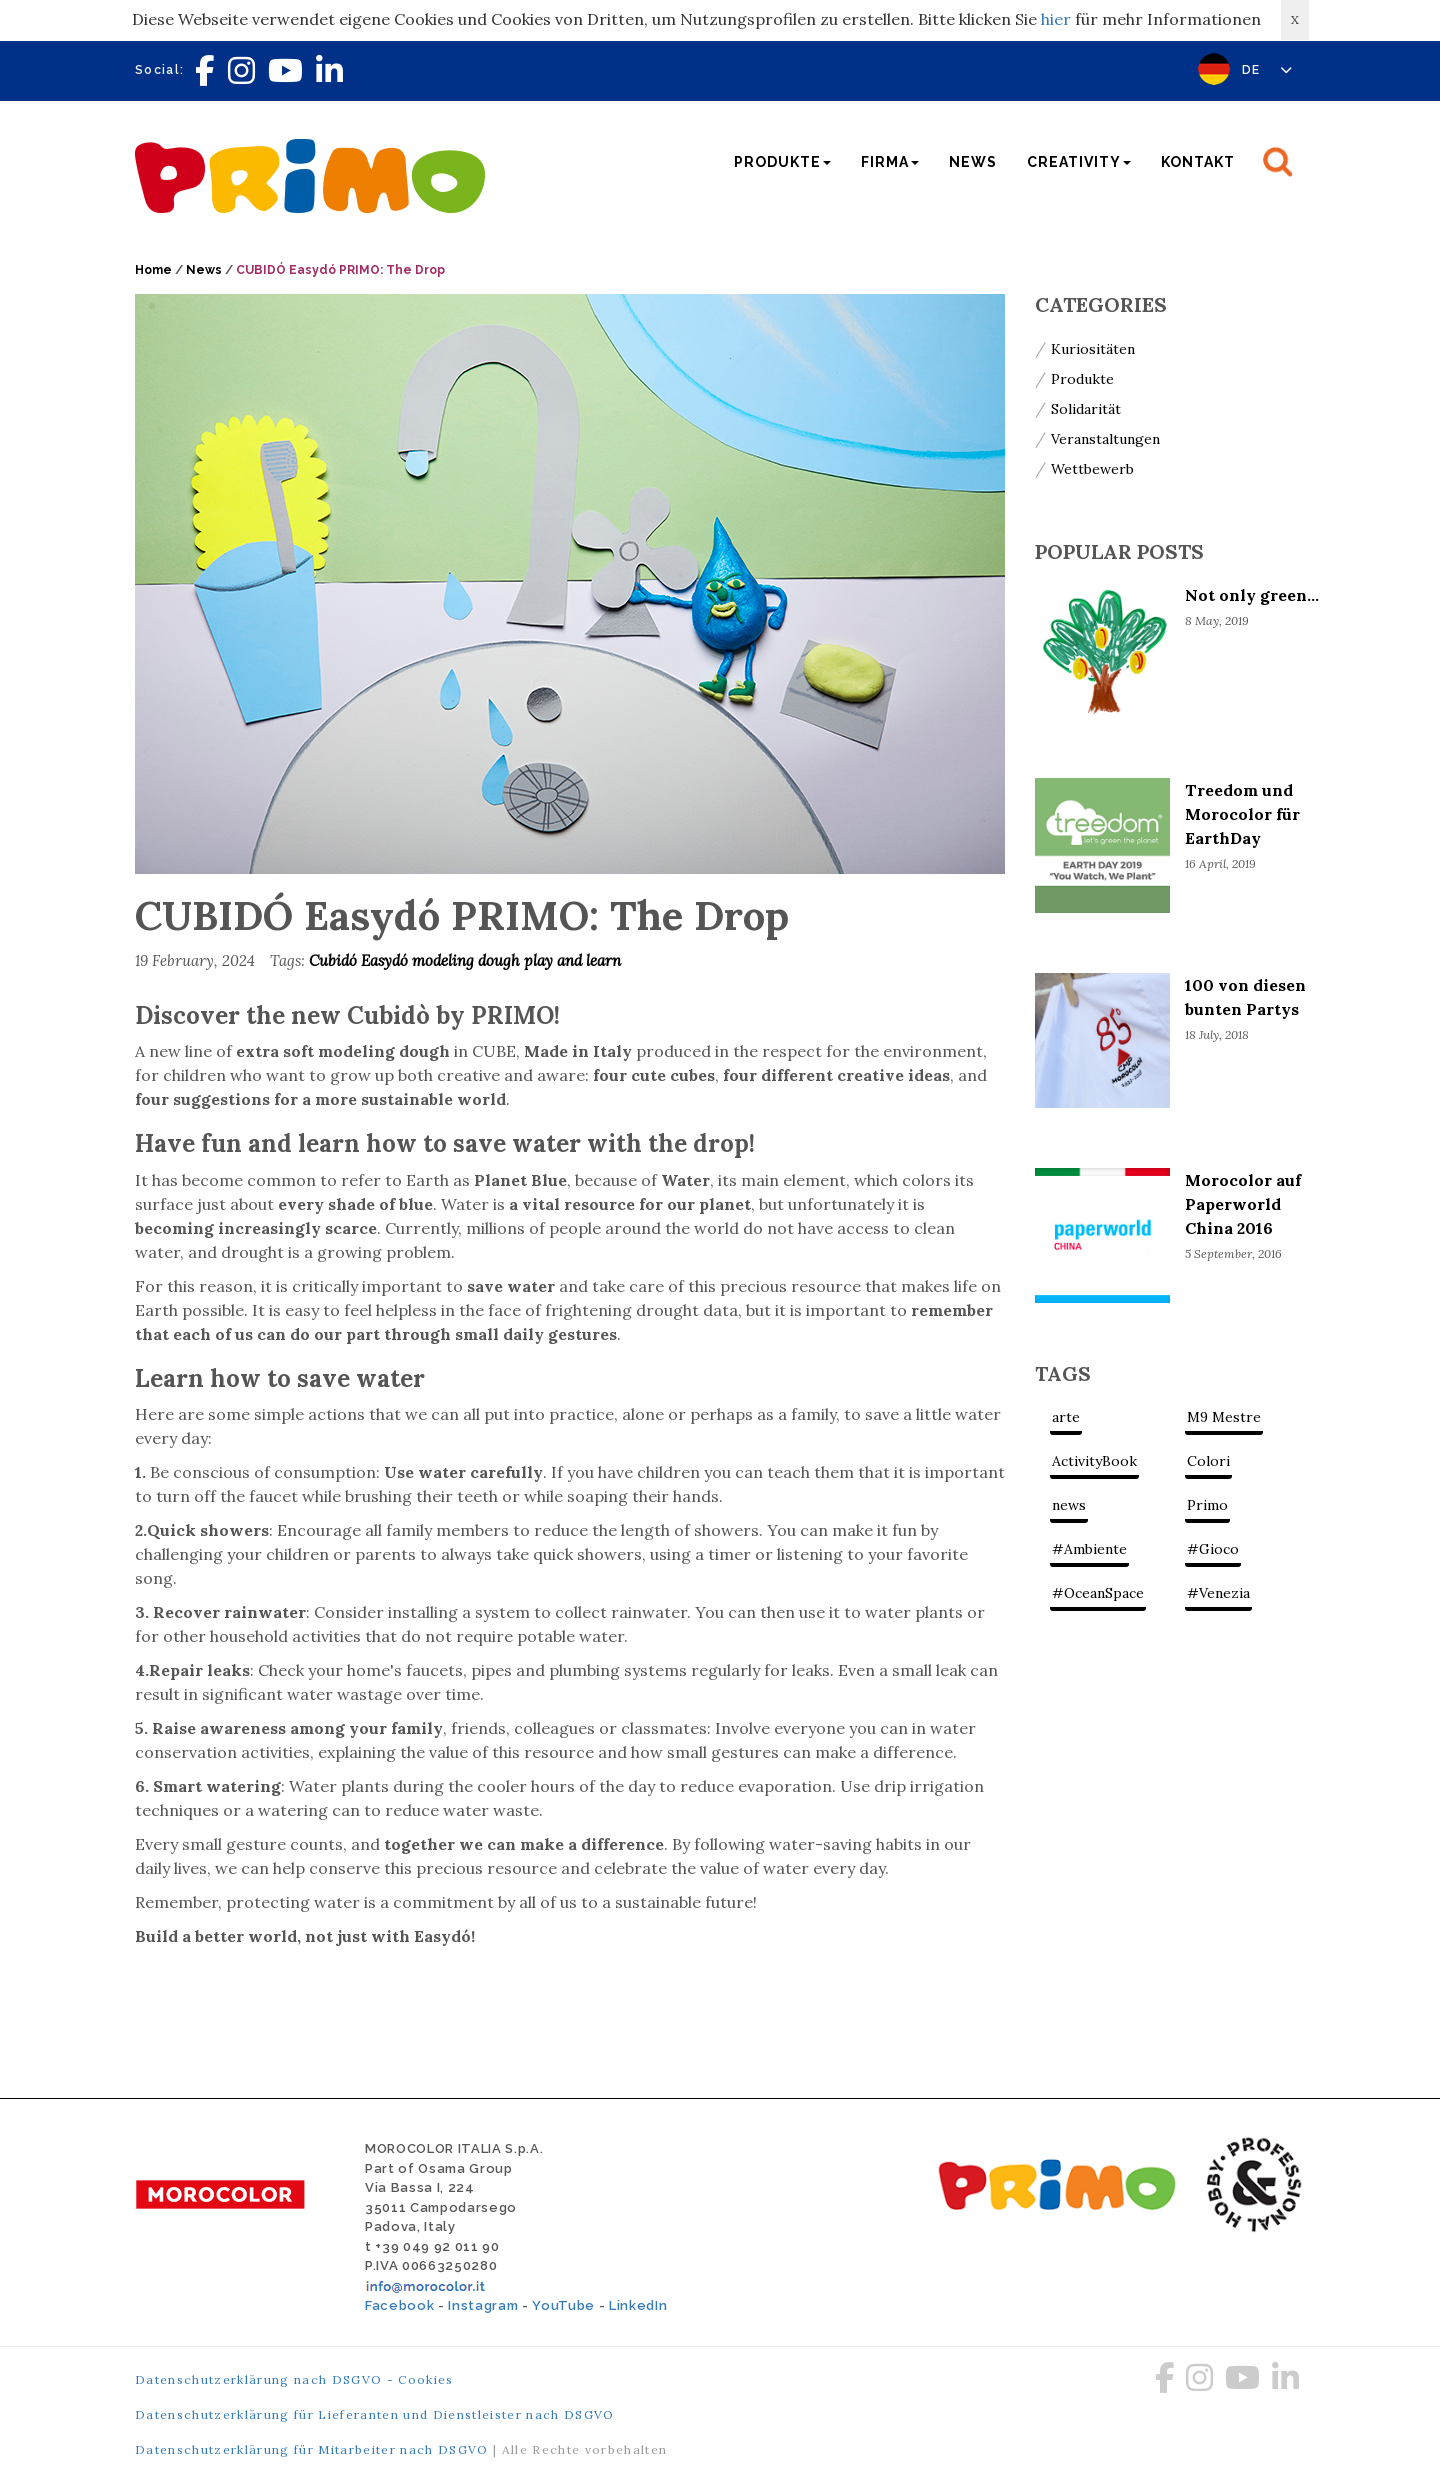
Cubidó (335, 960)
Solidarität (1086, 409)
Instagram (483, 2305)
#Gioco (1213, 1549)
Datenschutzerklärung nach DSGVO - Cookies (294, 2379)
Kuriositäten (1093, 349)
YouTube (563, 2305)
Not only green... (1252, 595)
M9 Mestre (1224, 1417)
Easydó (386, 960)
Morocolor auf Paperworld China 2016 (1243, 1204)
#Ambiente (1089, 1549)
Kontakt (1198, 162)
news (1069, 1505)
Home (153, 270)
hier (1056, 19)
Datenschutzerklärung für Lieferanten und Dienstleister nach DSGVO (375, 2414)
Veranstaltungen (1105, 439)
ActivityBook (1094, 1461)
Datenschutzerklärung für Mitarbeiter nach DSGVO (312, 2449)
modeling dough (468, 960)
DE (1267, 70)
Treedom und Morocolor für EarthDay (1242, 814)
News (973, 162)
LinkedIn (638, 2305)
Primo (1207, 1505)
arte (1066, 1417)
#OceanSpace (1098, 1593)
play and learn (572, 960)
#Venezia (1218, 1593)
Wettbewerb (1092, 469)
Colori (1208, 1461)
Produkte (1082, 379)
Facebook (399, 2305)
